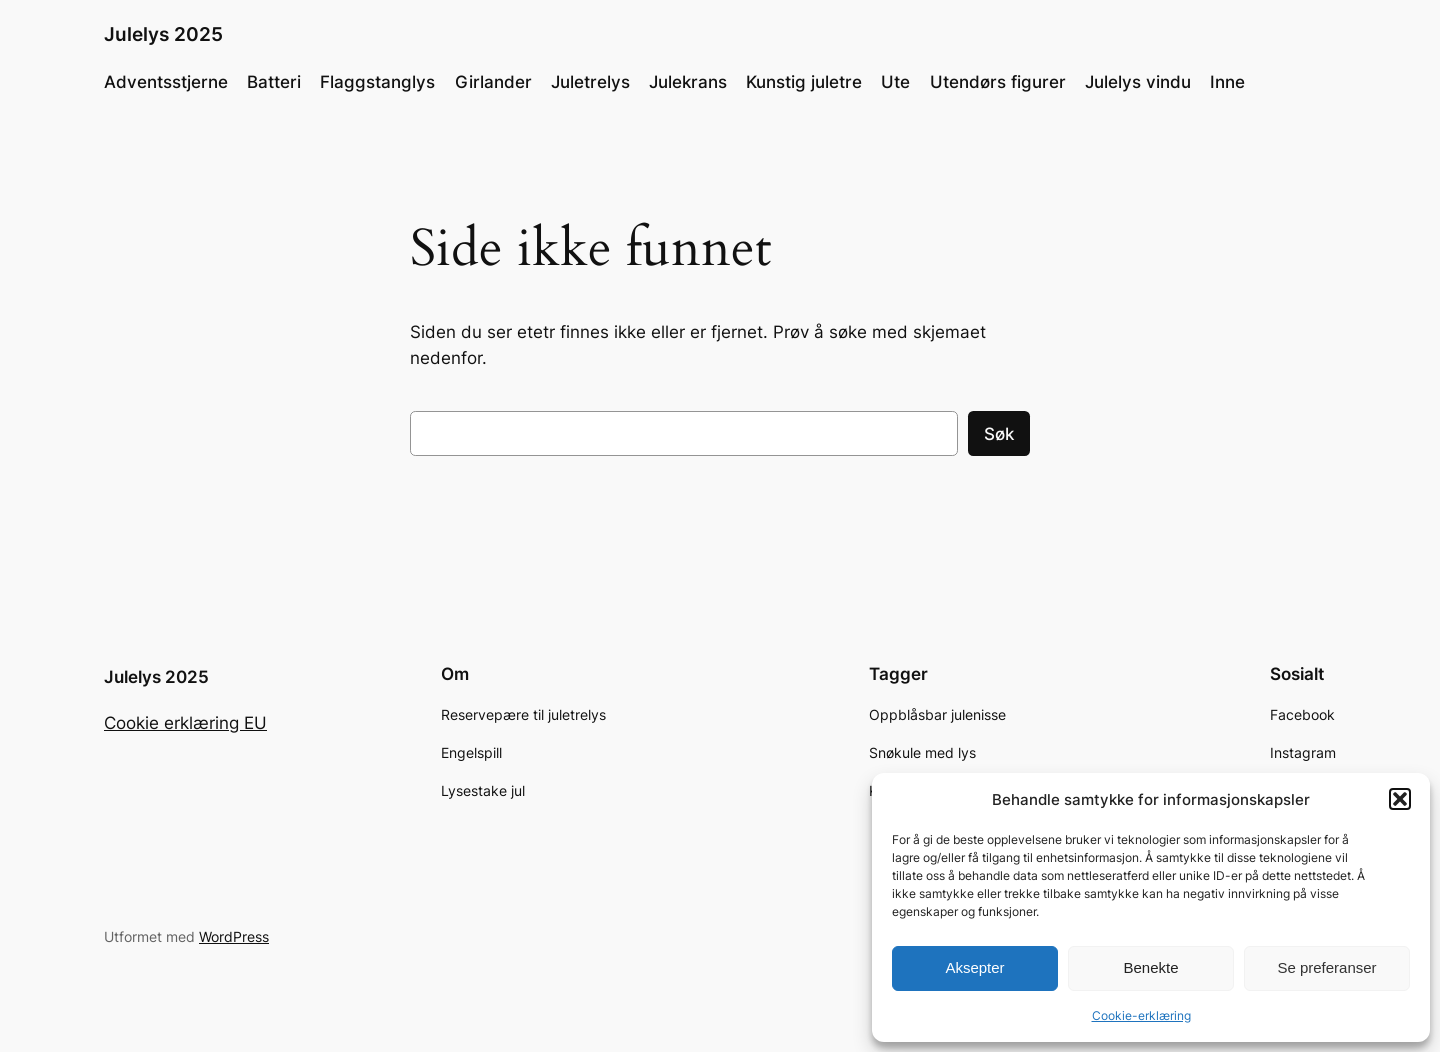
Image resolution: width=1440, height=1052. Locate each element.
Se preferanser (1326, 967)
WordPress (234, 936)
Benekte (1150, 967)
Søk (999, 434)
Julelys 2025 (163, 34)
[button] (1400, 799)
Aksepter (974, 967)
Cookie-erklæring (1141, 1015)
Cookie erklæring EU (185, 723)
